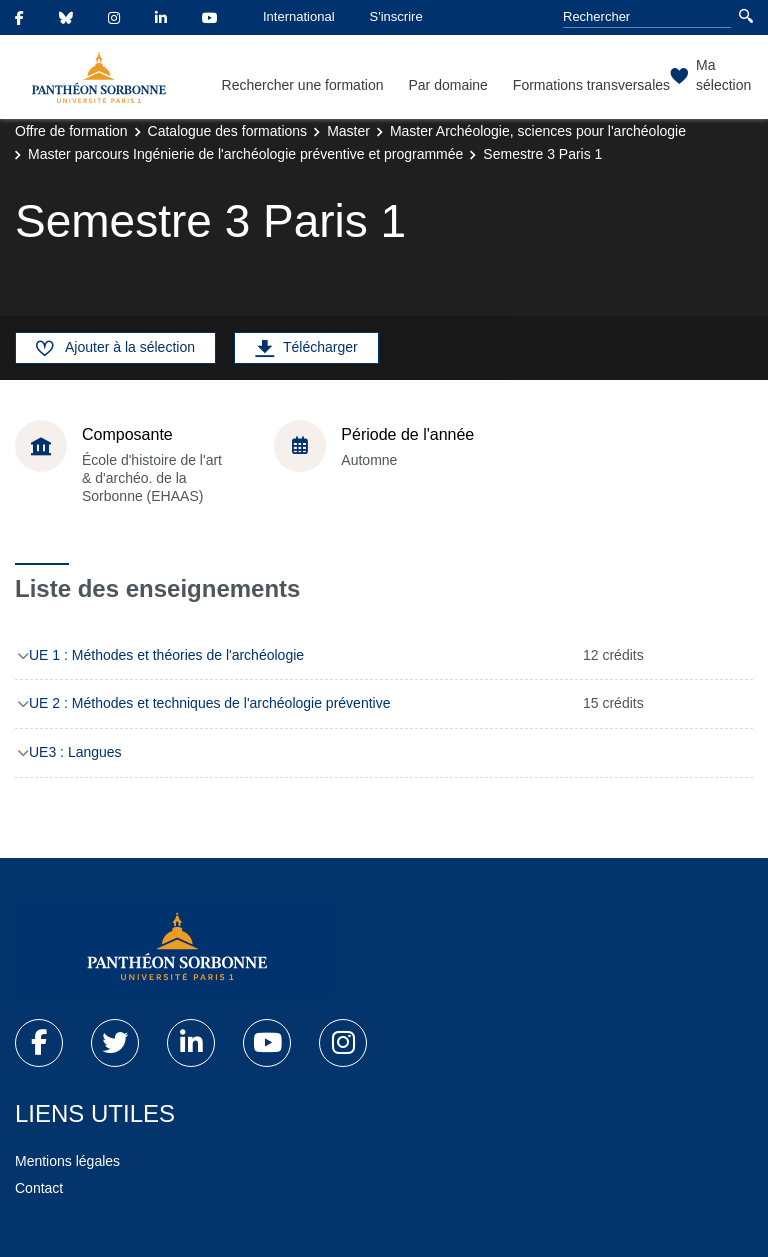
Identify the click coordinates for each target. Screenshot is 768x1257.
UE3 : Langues (75, 752)
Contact (39, 1188)
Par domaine (447, 85)
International (299, 16)
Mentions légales (67, 1161)
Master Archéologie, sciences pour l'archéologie (538, 131)
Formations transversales (591, 85)
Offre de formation (71, 131)
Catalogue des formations (228, 131)
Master (348, 131)
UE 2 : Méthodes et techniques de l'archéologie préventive (209, 703)
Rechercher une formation (303, 85)
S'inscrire (396, 16)
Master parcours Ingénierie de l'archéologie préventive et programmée (245, 154)
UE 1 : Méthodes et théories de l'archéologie (166, 655)
